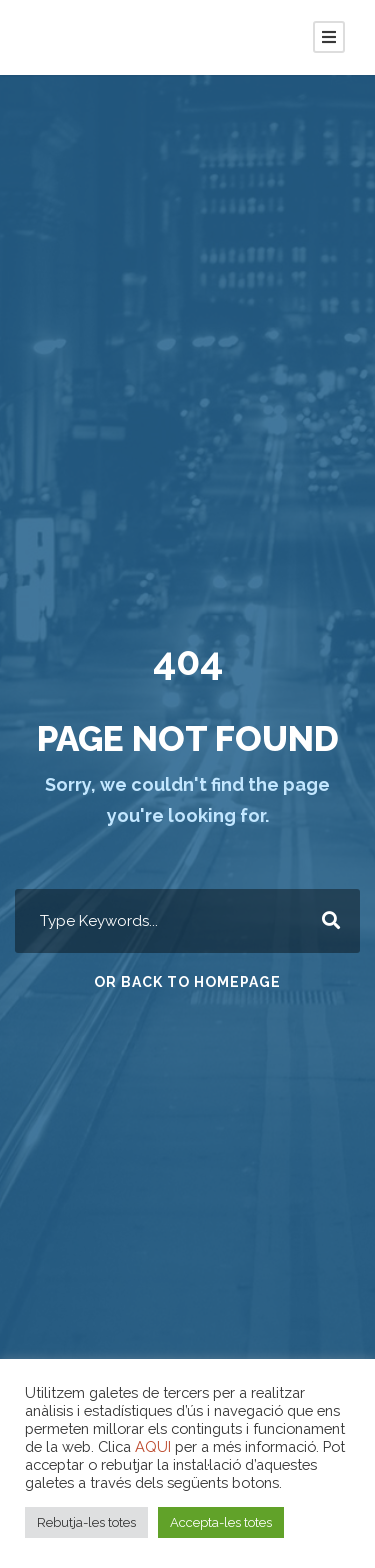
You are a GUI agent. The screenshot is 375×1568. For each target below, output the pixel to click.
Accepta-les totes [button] (221, 1522)
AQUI (153, 1446)
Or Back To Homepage (187, 982)
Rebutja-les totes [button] (86, 1522)
